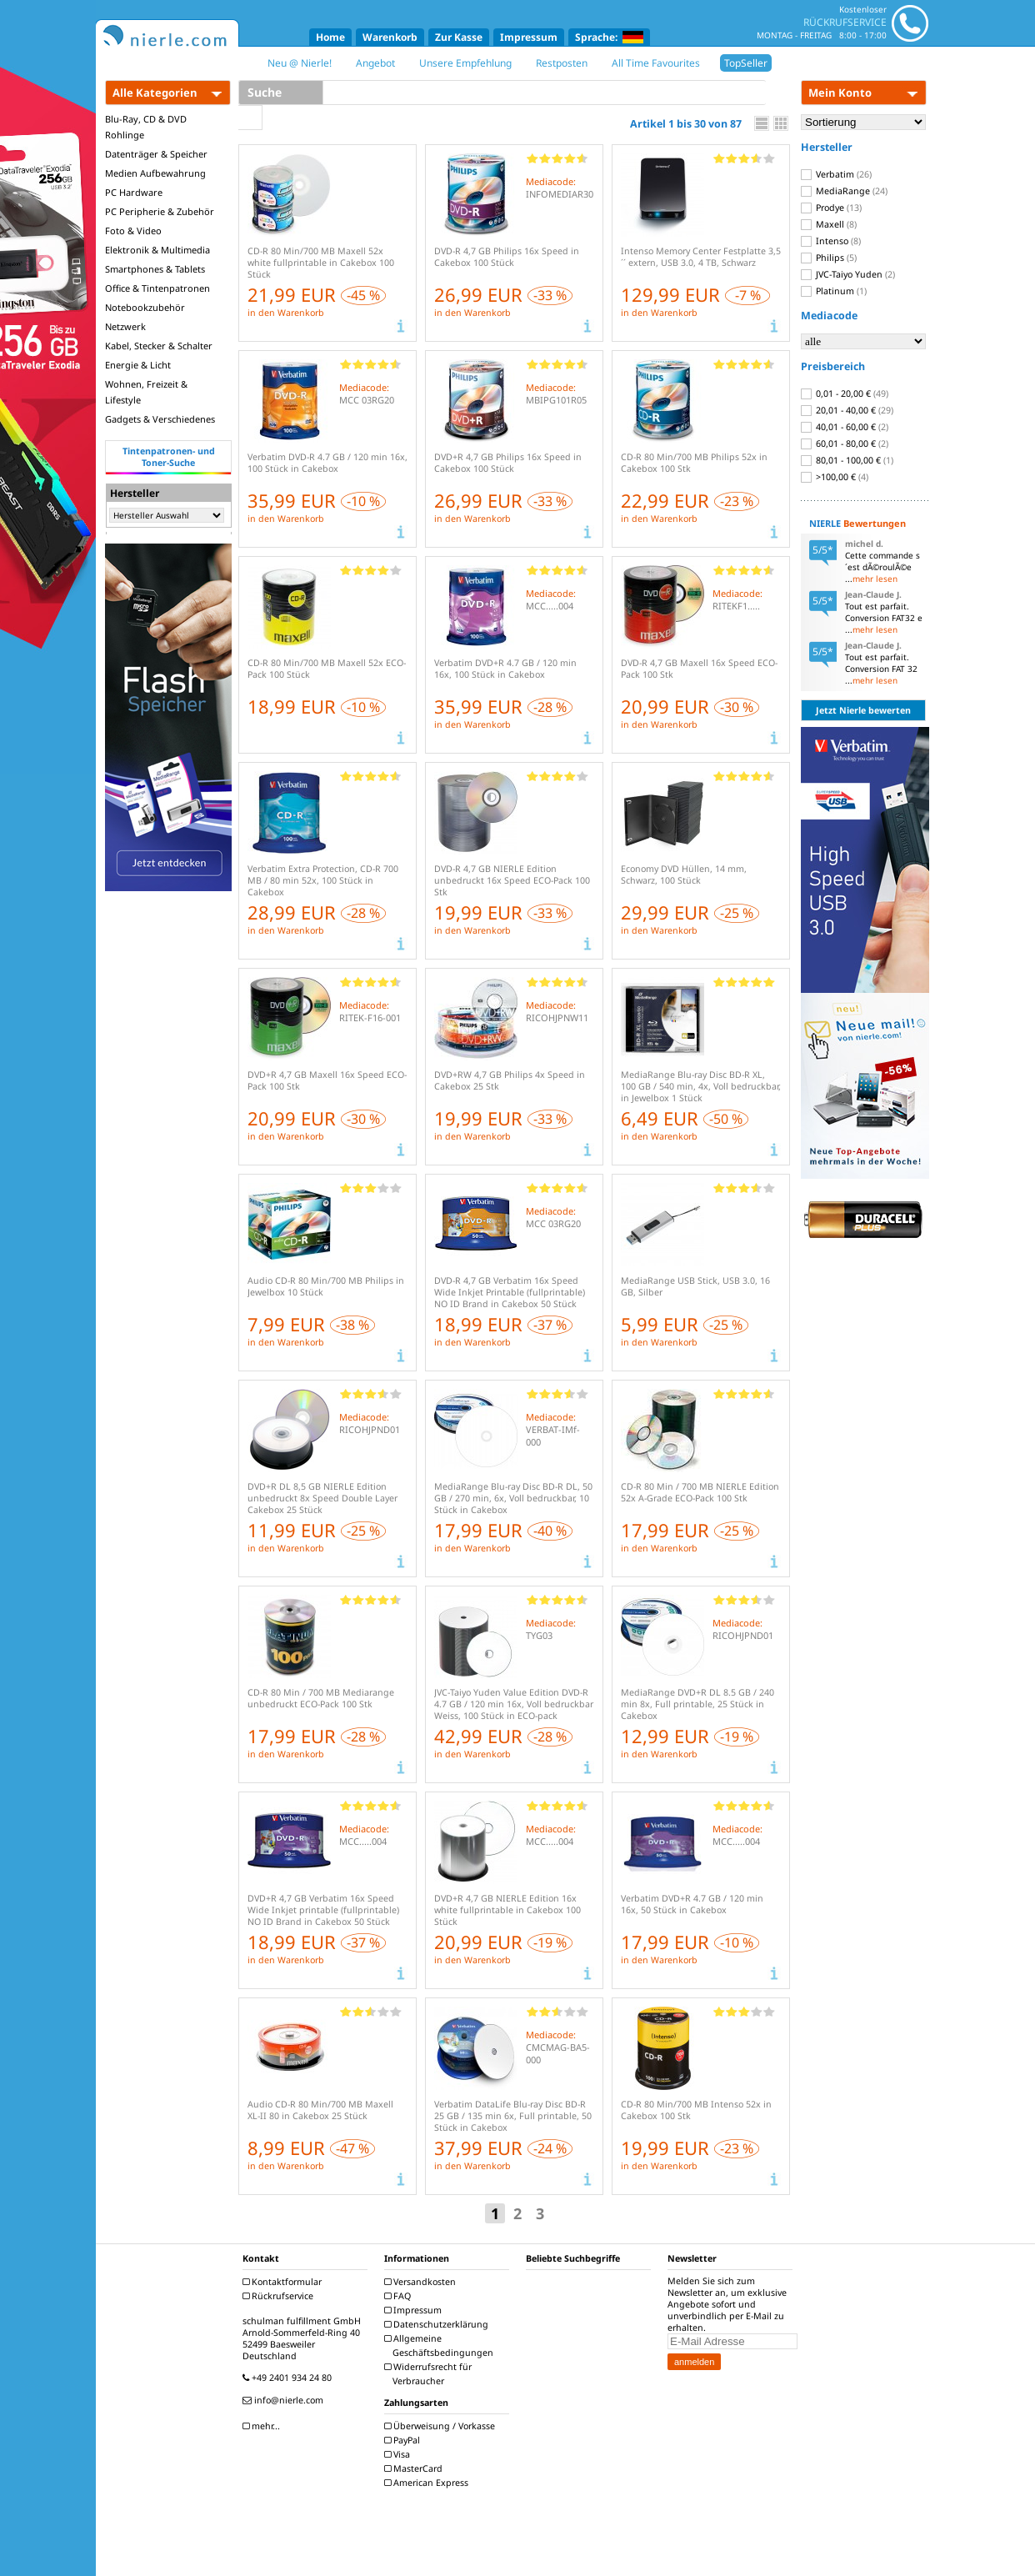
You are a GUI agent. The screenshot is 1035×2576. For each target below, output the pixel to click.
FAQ (399, 2296)
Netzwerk (125, 326)
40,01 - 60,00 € (844, 427)
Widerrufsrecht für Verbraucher (430, 2374)
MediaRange (844, 191)
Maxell (829, 224)
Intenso (831, 241)
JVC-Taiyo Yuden (848, 274)
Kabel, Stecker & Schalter (158, 345)
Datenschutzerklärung (438, 2324)
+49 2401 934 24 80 (289, 2377)
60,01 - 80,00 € (844, 443)
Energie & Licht (138, 364)
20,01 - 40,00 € (847, 410)
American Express (428, 2482)
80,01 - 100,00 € (847, 460)
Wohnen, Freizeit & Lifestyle (146, 392)
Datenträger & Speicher (156, 154)
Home (330, 37)
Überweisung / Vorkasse (441, 2426)
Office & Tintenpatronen (157, 288)
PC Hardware (133, 192)
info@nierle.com (285, 2400)
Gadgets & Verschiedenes (160, 419)
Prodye (831, 207)
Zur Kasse (458, 37)
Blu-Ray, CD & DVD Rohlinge (146, 127)
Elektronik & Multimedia (157, 249)
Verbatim (836, 174)
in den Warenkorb (286, 312)
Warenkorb (390, 37)
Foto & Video (133, 230)
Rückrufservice (280, 2296)
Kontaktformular (284, 2282)
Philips (829, 257)
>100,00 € (834, 477)
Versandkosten (422, 2282)
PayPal (404, 2440)
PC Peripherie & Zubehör (159, 211)
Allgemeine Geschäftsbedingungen (440, 2345)
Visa (399, 2454)
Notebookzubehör (145, 307)
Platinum (834, 291)
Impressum (529, 37)
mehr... (263, 2426)
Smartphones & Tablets (155, 269)
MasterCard (415, 2468)
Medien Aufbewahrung (155, 173)
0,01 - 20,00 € (844, 393)
